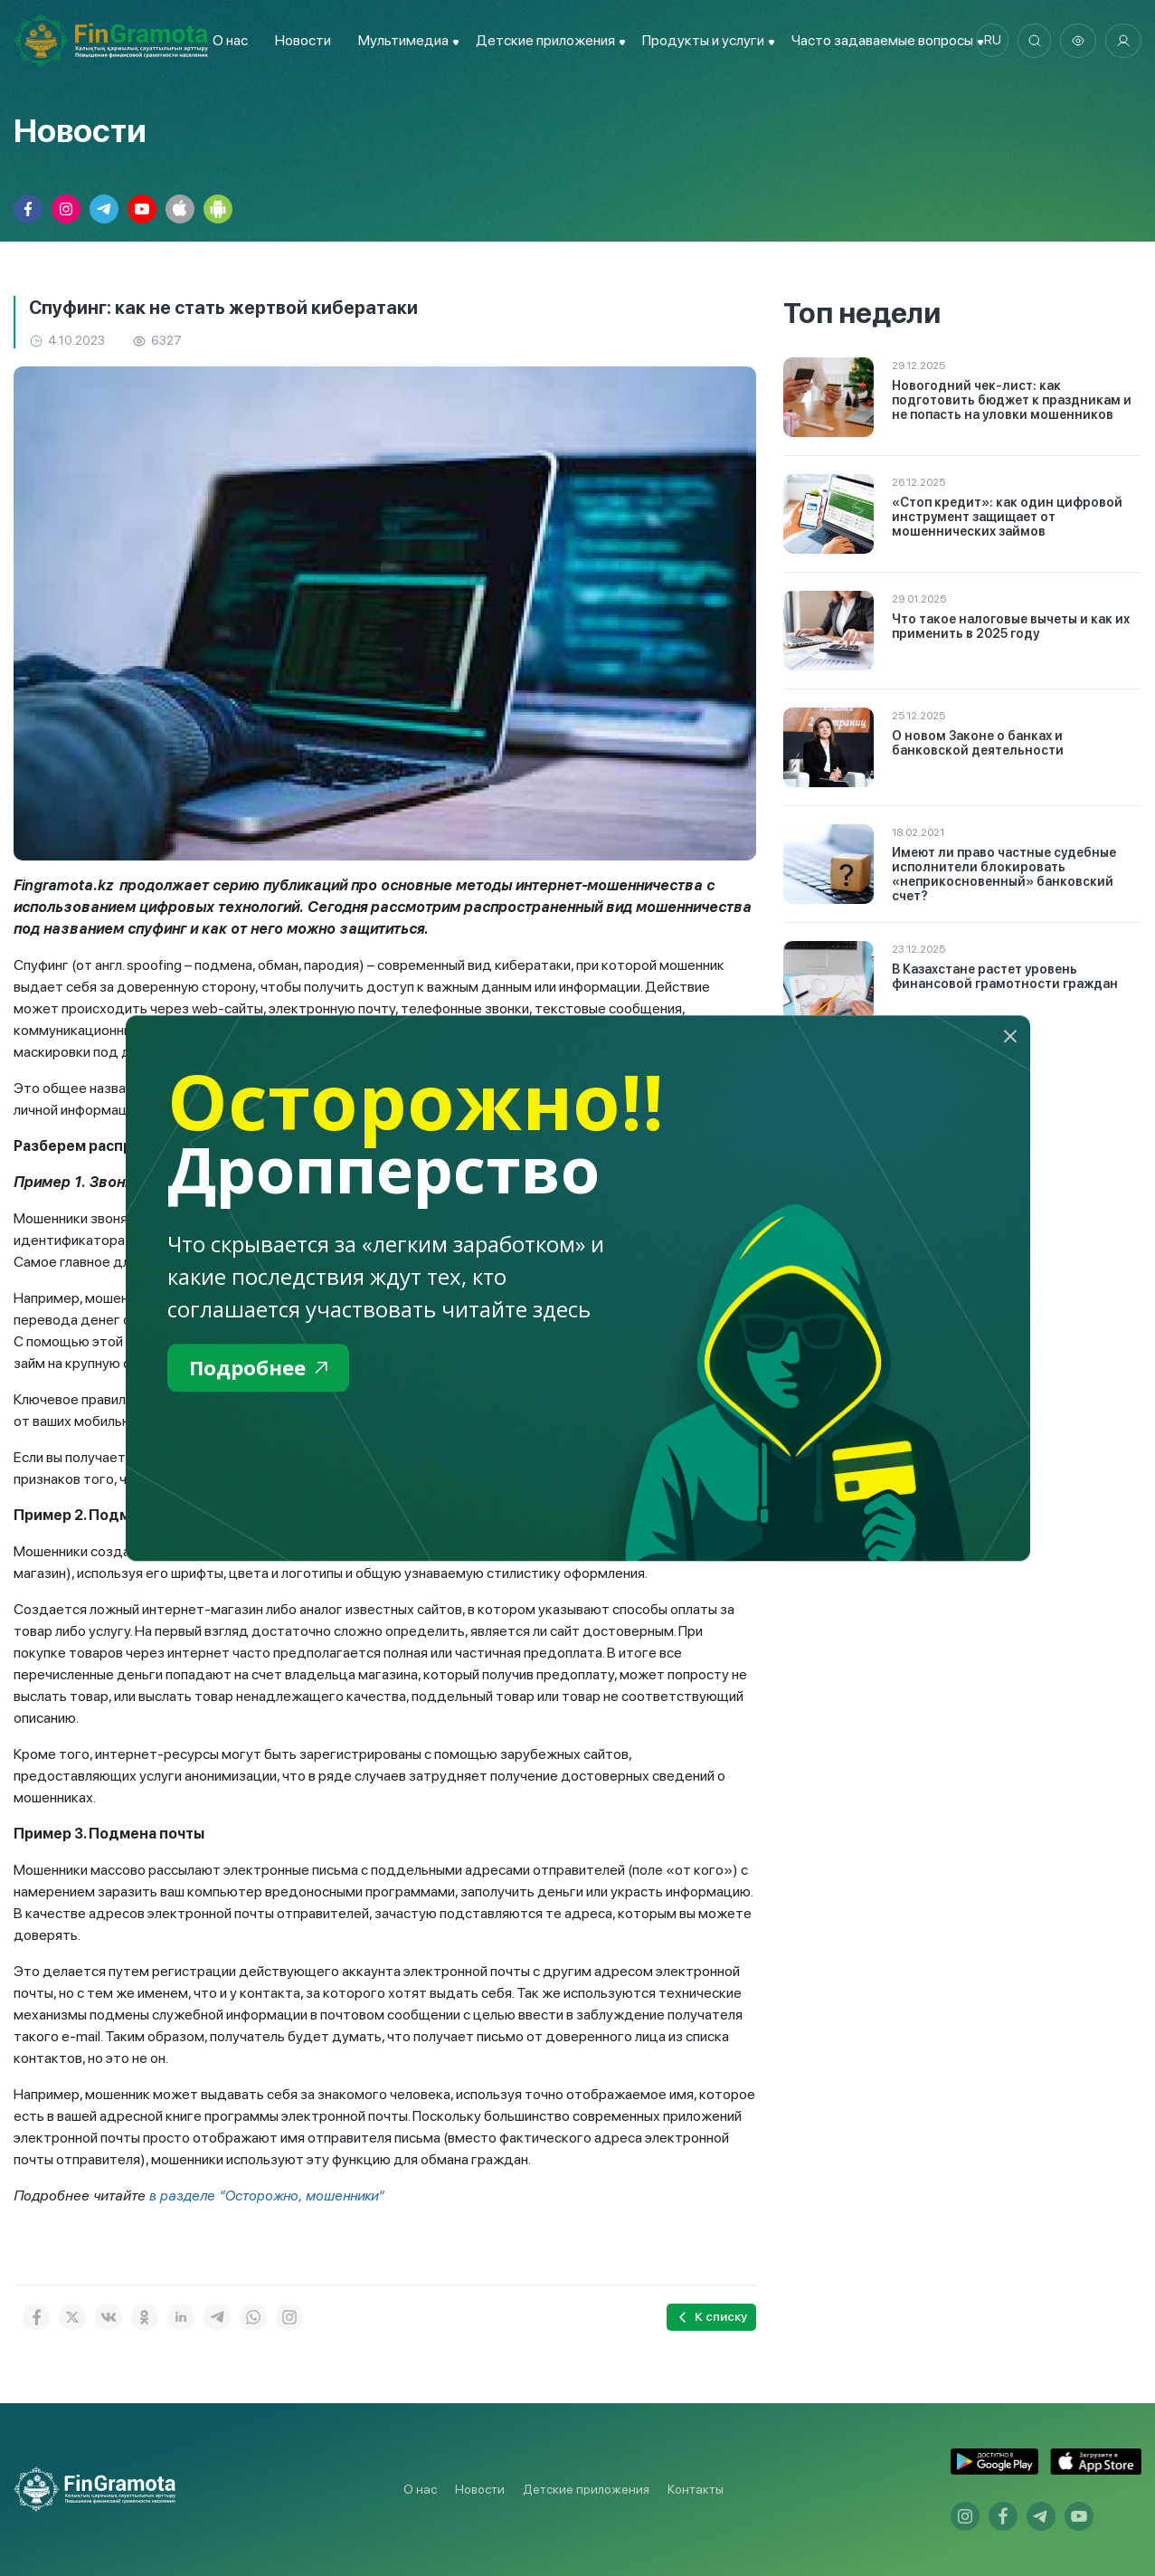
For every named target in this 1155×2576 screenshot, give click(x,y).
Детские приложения (586, 2489)
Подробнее (262, 1368)
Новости (299, 40)
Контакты (695, 2489)
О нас (226, 40)
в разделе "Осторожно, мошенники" (270, 2195)
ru (988, 40)
